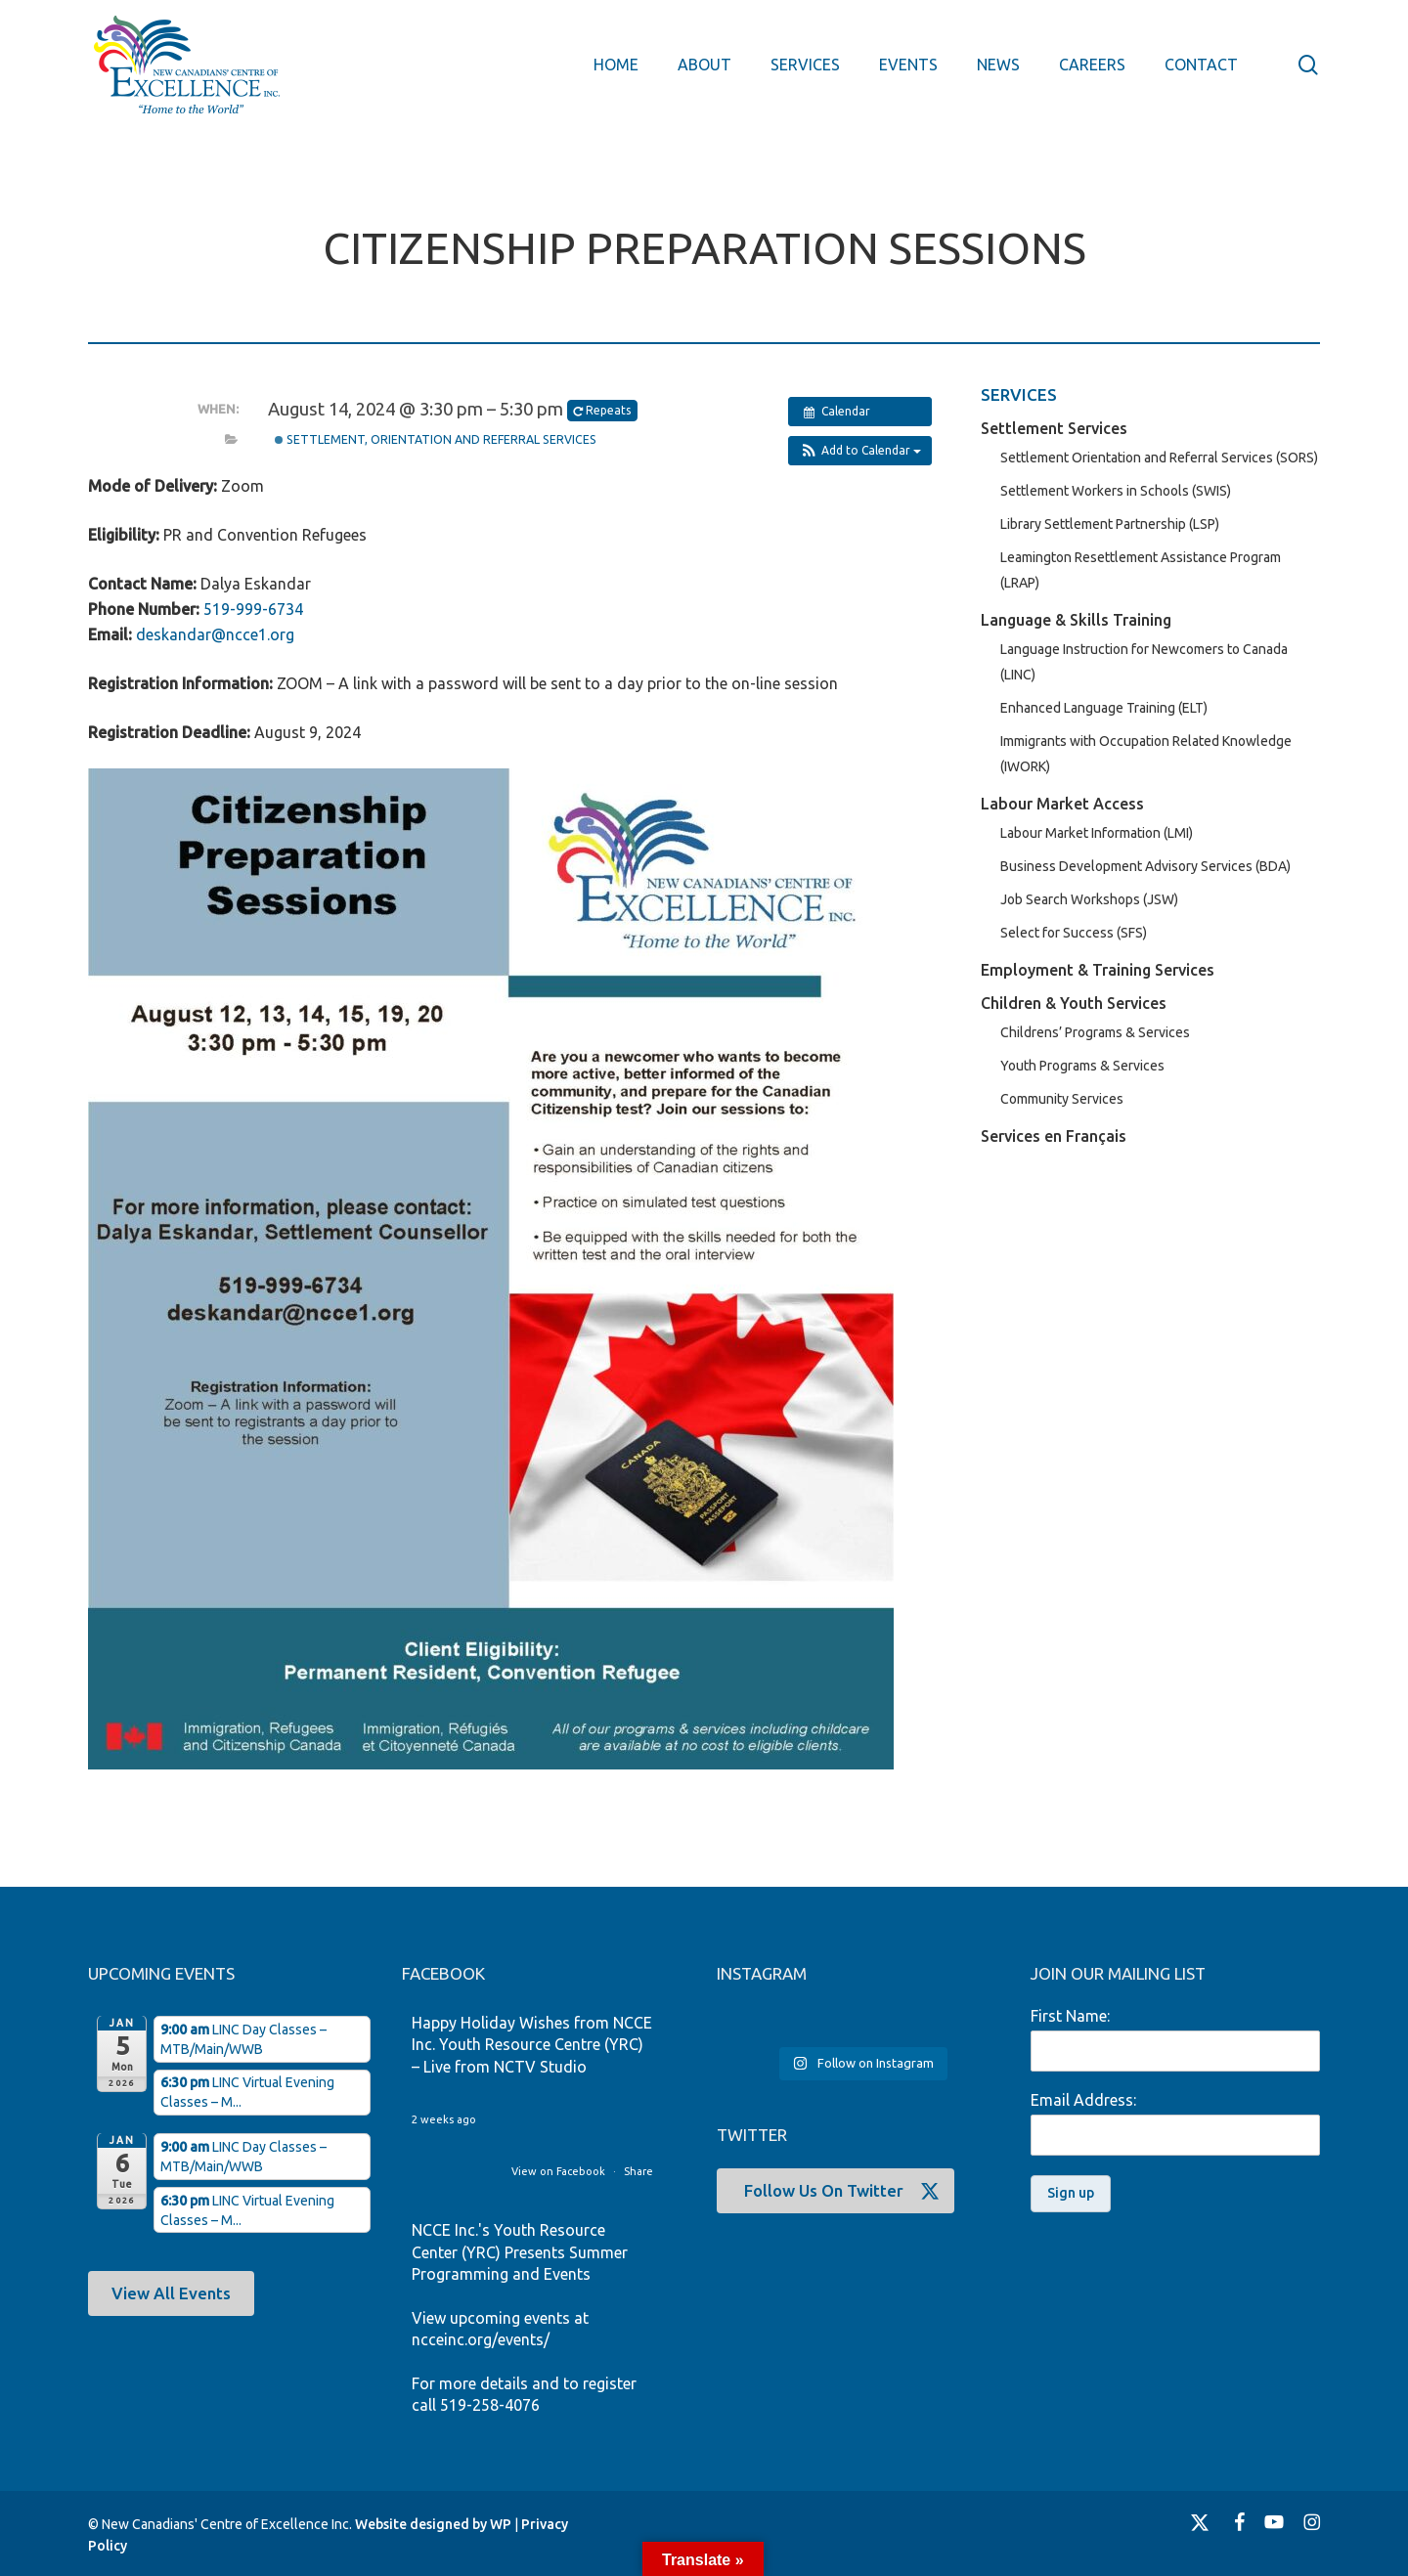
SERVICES (1019, 394)
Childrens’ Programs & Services (1095, 1032)
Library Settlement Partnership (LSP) (1109, 524)
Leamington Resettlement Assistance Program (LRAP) (1140, 569)
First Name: (1070, 2016)
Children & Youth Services (1073, 1003)
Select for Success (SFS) (1073, 932)
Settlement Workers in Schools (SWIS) (1115, 491)
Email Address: (1083, 2100)
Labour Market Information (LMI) (1096, 833)
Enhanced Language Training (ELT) (1104, 708)
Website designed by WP (433, 2524)
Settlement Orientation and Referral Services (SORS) (1159, 457)
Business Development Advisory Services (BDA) (1145, 866)
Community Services (1061, 1099)
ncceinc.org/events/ (481, 2339)
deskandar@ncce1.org (215, 634)
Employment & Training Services (1097, 970)
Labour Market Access (1062, 803)
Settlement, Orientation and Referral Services (435, 439)
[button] (860, 450)
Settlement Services (1054, 428)
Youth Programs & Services (1082, 1065)
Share (638, 2171)
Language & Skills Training (1076, 620)
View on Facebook (559, 2171)
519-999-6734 (253, 609)
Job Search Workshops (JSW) (1089, 899)
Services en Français (1053, 1136)
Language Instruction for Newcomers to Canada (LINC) (1144, 661)
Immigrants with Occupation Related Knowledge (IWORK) (1146, 753)
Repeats (603, 410)
